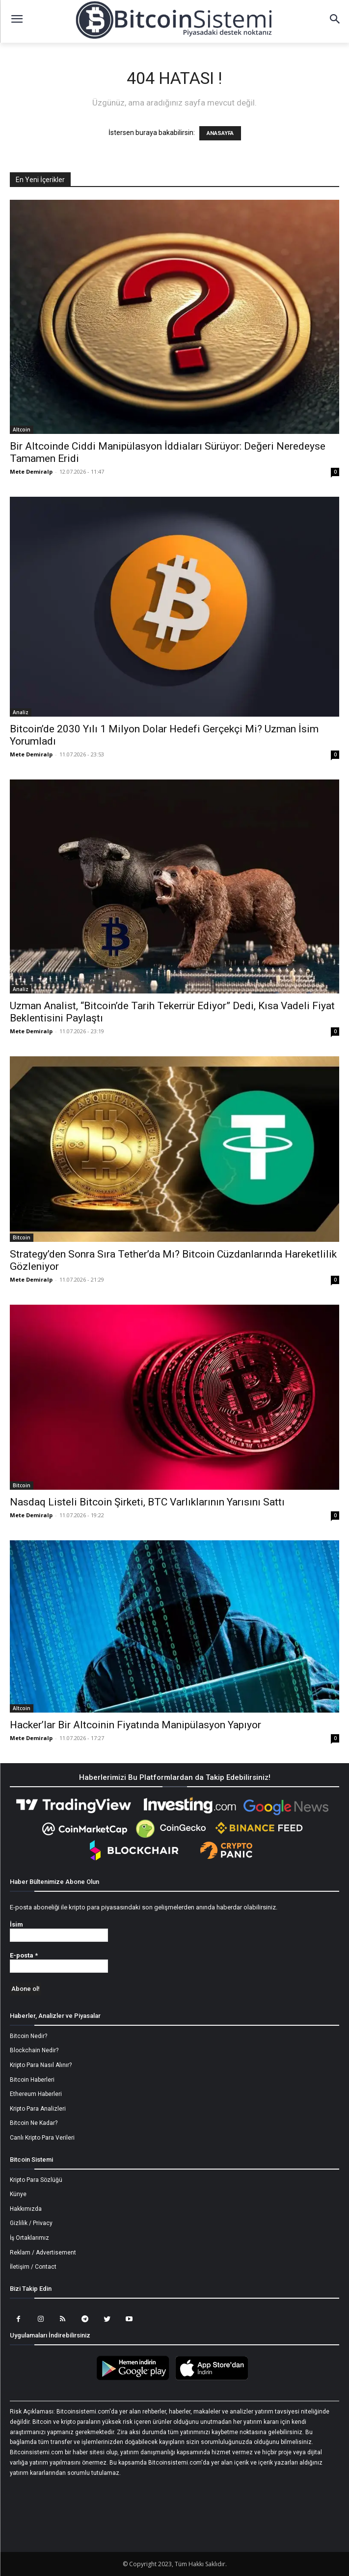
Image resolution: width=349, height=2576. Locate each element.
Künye (18, 2194)
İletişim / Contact (33, 2266)
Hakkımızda (26, 2208)
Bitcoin (21, 1237)
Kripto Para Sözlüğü (36, 2179)
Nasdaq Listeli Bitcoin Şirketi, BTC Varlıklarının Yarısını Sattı (147, 1502)
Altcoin (21, 429)
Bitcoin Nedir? (28, 2036)
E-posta (24, 1955)
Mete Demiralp (31, 471)
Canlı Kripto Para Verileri (42, 2137)
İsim (16, 1924)
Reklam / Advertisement (43, 2252)
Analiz (20, 712)
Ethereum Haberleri (36, 2094)
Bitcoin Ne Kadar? (33, 2123)
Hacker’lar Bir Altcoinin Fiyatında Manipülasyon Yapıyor (135, 1725)
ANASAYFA (220, 133)
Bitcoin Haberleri (32, 2079)
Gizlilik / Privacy (31, 2223)
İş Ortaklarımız (29, 2237)
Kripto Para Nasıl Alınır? (41, 2065)
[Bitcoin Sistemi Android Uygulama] (135, 2378)
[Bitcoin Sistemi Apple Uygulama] (214, 2378)
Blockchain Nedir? (34, 2050)
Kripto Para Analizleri (38, 2108)
